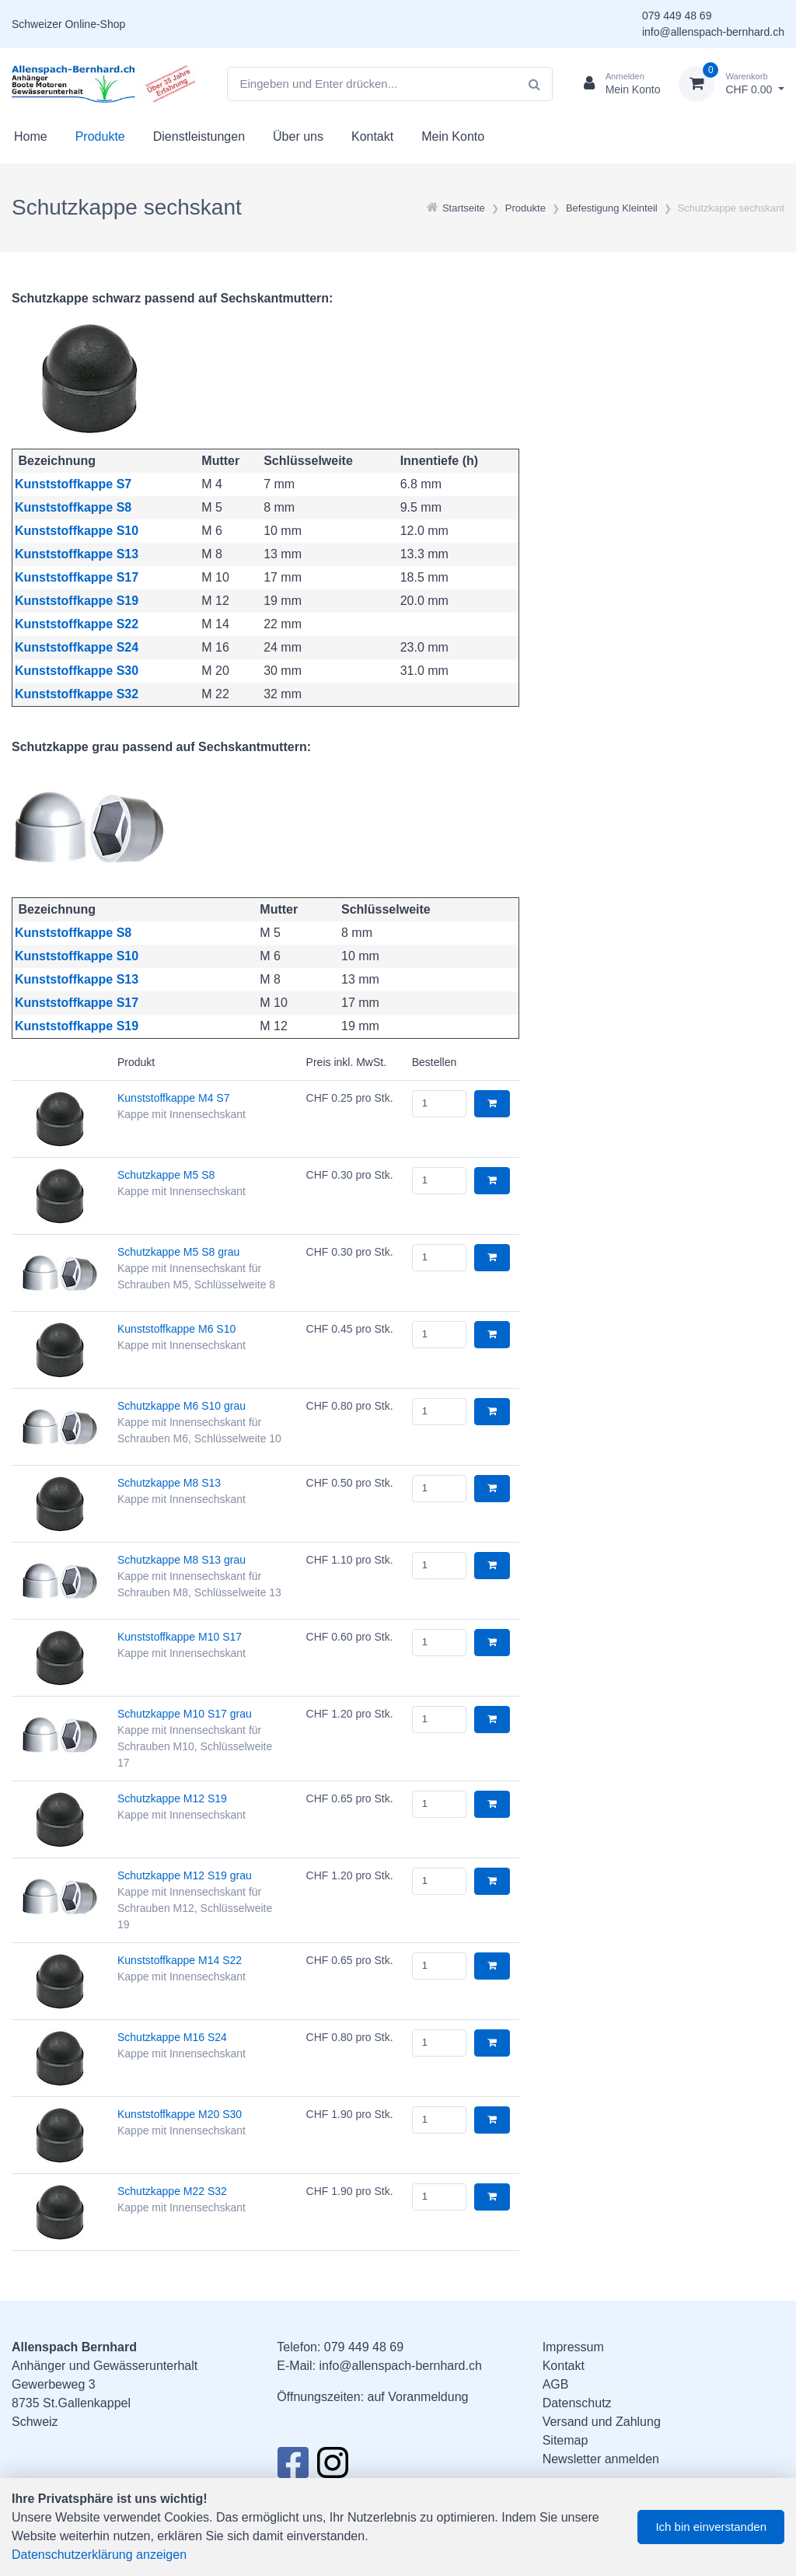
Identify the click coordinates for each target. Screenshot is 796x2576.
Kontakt (372, 136)
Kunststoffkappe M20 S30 (179, 2114)
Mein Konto (452, 136)
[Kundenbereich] (616, 84)
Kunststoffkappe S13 (76, 554)
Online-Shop (95, 24)
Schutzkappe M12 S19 (172, 1798)
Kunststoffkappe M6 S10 (176, 1329)
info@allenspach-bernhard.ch (713, 32)
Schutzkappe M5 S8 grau (178, 1252)
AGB (556, 2384)
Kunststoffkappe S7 (73, 484)
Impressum (573, 2347)
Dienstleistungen (199, 136)
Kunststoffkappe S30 (76, 670)
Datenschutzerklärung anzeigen (99, 2554)
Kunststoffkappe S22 (76, 624)
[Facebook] (292, 2467)
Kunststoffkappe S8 (73, 507)
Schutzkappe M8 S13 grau (181, 1560)
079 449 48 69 (677, 15)
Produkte (100, 136)
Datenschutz (577, 2403)
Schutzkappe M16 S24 (172, 2037)
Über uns (298, 136)
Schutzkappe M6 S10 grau (181, 1406)
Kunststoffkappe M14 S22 (179, 1960)
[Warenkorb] (731, 84)
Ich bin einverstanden (710, 2526)
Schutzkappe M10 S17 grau (184, 1713)
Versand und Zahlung (602, 2421)
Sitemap (565, 2440)
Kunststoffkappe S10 (76, 530)
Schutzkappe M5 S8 (166, 1175)
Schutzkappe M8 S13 (169, 1483)
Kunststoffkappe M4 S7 (173, 1098)
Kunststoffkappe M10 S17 (179, 1637)
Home (30, 136)
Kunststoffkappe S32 (76, 694)
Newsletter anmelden (601, 2459)
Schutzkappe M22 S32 (172, 2191)
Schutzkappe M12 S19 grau (184, 1875)
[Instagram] (332, 2467)
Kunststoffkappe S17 (76, 577)
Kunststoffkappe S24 (76, 647)
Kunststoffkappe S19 (76, 600)
